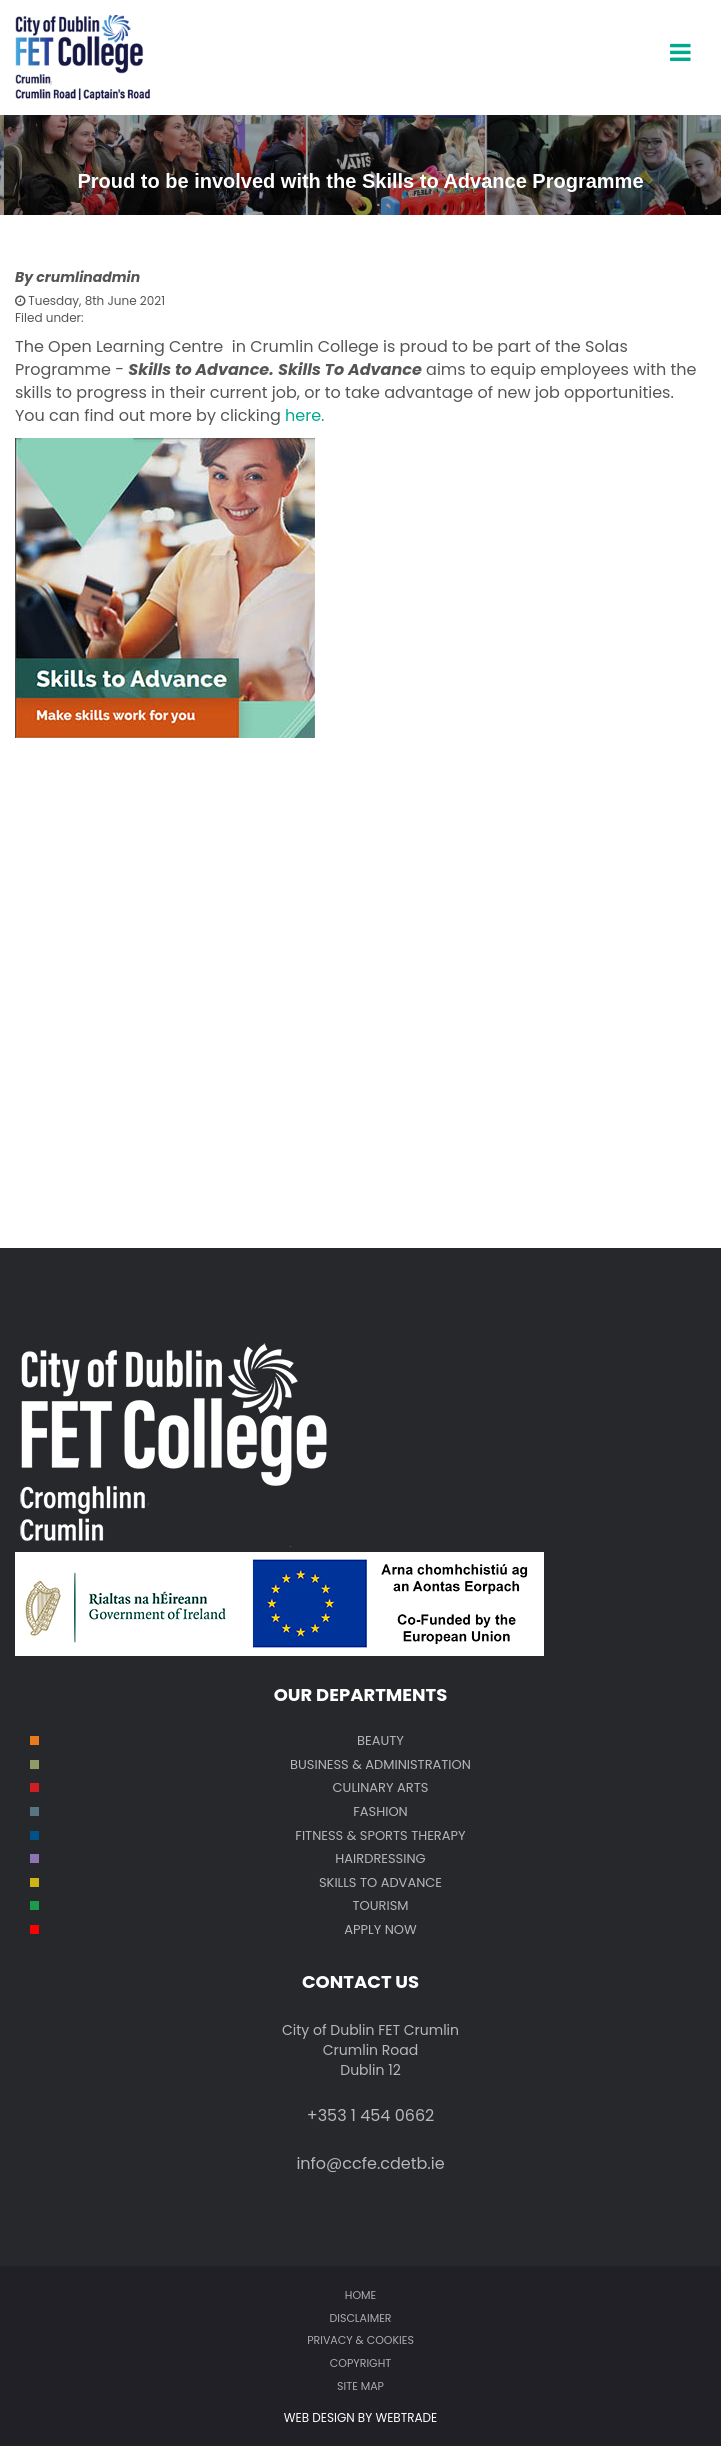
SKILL (334, 1882)
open (680, 35)
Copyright (360, 2363)
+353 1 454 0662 (371, 2115)
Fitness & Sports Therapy (380, 1835)
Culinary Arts (381, 1787)
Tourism (381, 1905)
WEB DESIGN (321, 2417)
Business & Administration (380, 1764)
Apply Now (380, 1929)
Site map (360, 2386)
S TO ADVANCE (395, 1882)
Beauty (380, 1740)
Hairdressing (380, 1858)
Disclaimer (360, 2318)
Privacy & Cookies (360, 2340)
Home (360, 2295)
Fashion (380, 1811)
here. (304, 415)
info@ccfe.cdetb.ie (370, 2163)
